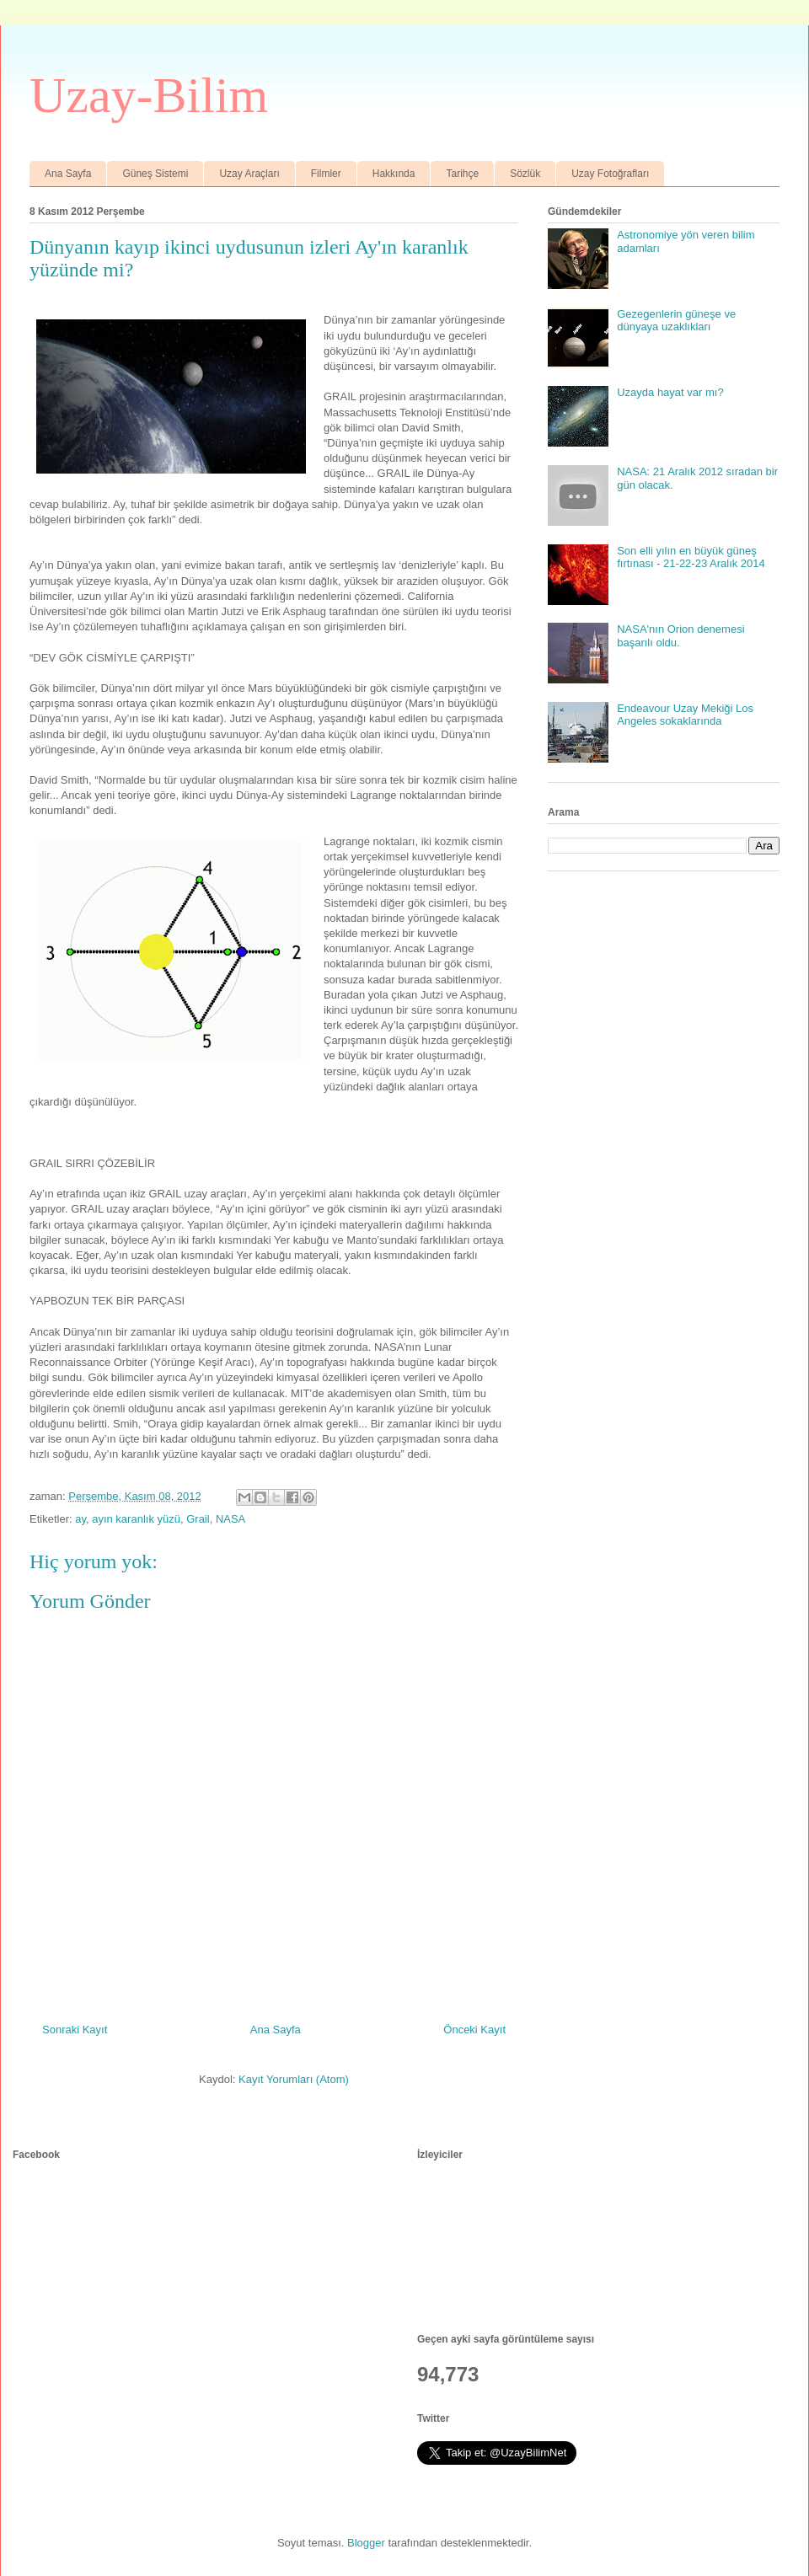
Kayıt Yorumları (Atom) (293, 2079)
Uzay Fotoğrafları (610, 173)
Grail (197, 1519)
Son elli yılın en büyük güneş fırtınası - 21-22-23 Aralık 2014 (691, 557)
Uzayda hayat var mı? (670, 392)
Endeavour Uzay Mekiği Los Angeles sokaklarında (685, 715)
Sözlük (525, 173)
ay (80, 1519)
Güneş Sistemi (155, 173)
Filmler (326, 173)
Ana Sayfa (68, 173)
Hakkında (393, 173)
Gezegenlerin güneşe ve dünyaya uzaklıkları (676, 321)
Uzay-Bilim (148, 95)
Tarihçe (462, 173)
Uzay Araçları (249, 173)
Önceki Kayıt (474, 2029)
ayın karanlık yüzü (136, 1519)
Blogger (366, 2542)
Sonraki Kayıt (74, 2029)
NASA (230, 1519)
